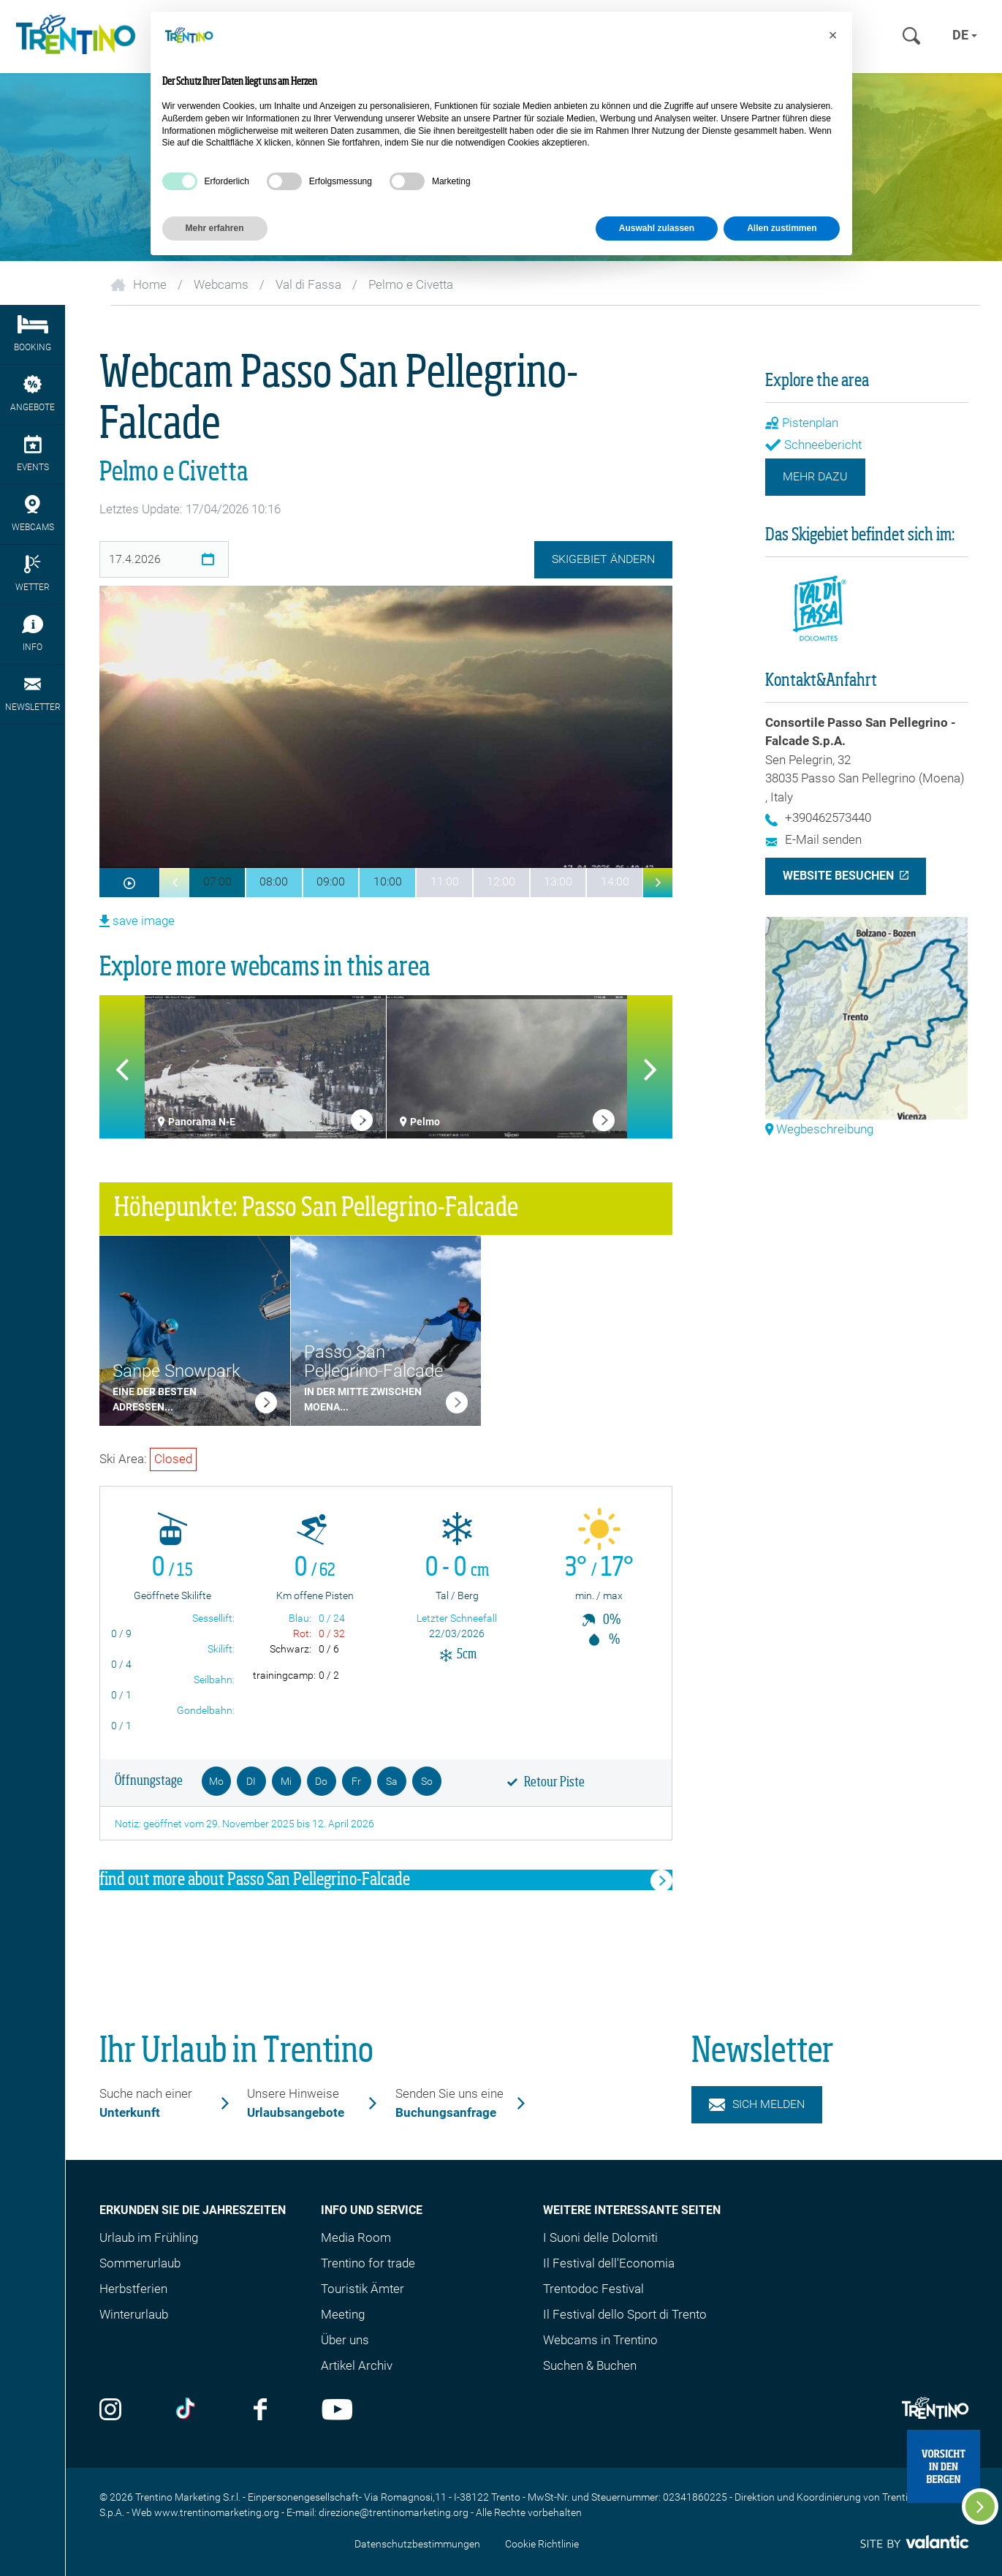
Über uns (345, 2340)
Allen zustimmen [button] (781, 228)
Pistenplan (801, 422)
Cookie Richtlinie (542, 2544)
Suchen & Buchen (590, 2365)
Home (138, 284)
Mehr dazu (815, 476)
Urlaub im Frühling (148, 2237)
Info (32, 633)
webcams (32, 513)
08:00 (273, 881)
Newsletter (32, 693)
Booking (32, 333)
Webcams (221, 284)
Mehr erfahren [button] (215, 228)
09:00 (330, 881)
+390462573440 (818, 817)
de (964, 34)
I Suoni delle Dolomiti (600, 2237)
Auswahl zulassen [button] (656, 228)
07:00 (217, 881)
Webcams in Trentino (600, 2340)
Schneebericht (813, 444)
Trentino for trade (368, 2263)
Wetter (32, 573)
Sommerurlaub (140, 2263)
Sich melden (757, 2104)
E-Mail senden (813, 839)
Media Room (356, 2237)
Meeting (343, 2314)
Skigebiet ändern (603, 559)
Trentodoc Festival (593, 2288)
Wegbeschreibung (819, 1129)
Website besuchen (838, 876)
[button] (174, 882)
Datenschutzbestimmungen (417, 2544)
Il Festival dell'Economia (609, 2263)
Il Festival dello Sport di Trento (625, 2314)
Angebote (32, 393)
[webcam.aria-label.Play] (129, 882)
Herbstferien (133, 2288)
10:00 (387, 881)
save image (137, 920)
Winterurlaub (133, 2314)
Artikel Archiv (356, 2365)
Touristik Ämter (362, 2288)
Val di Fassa (308, 284)
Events (32, 453)
